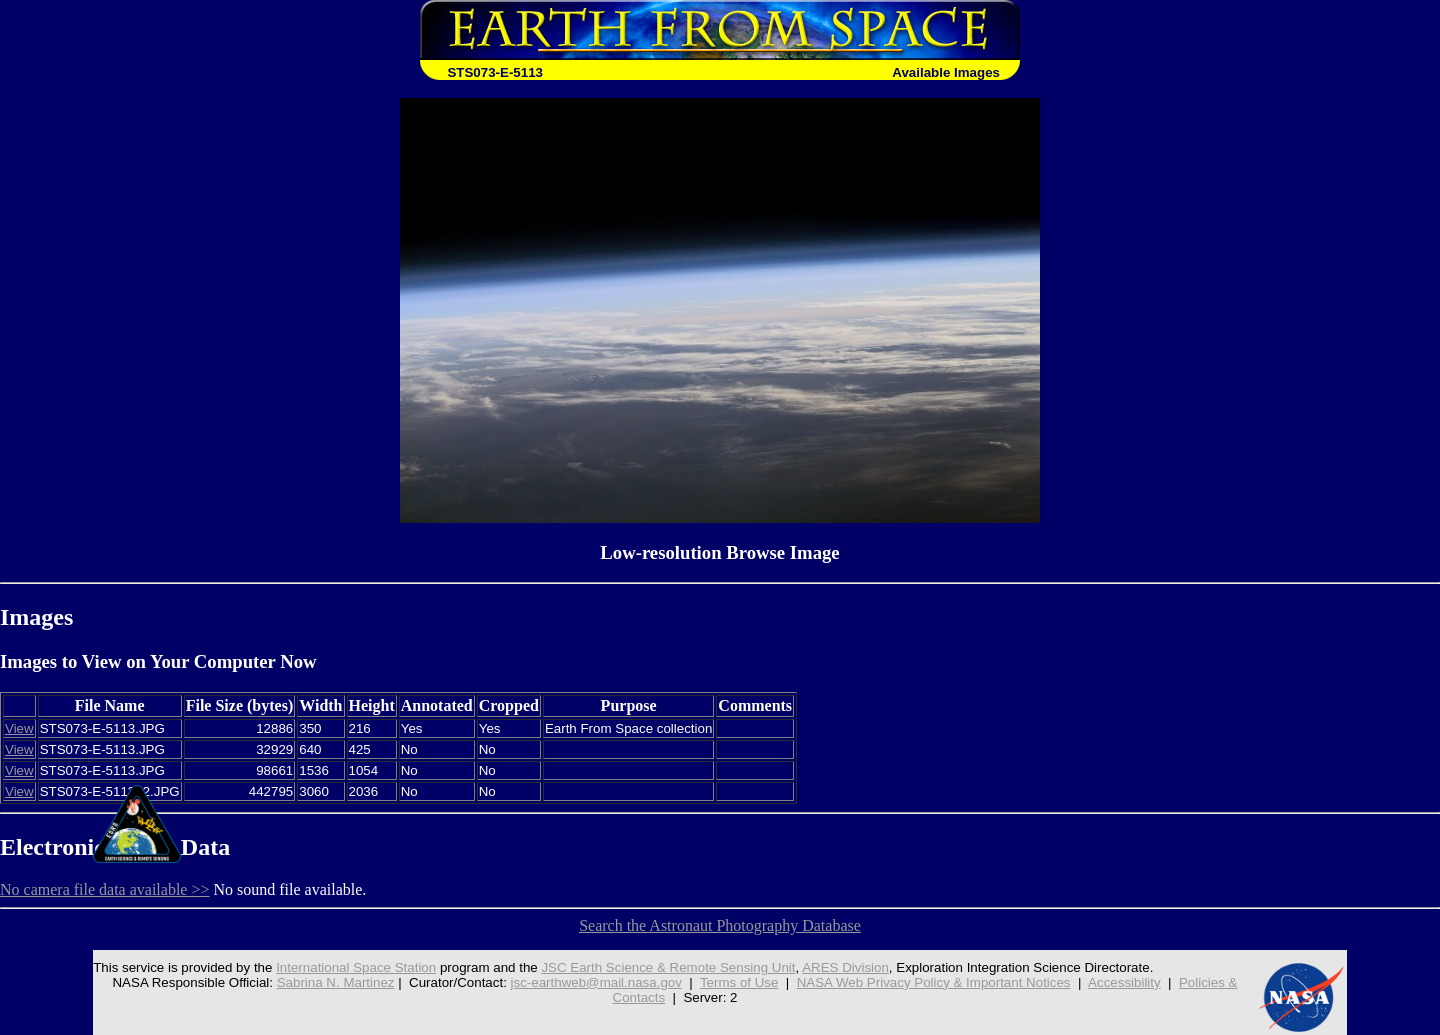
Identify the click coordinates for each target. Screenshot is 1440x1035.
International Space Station (356, 967)
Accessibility (1124, 982)
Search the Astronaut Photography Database (720, 925)
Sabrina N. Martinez (336, 982)
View (19, 728)
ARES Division (845, 967)
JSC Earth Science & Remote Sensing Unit (668, 967)
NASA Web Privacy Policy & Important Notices (934, 982)
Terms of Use (739, 982)
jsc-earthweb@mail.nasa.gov (596, 982)
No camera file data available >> (105, 889)
